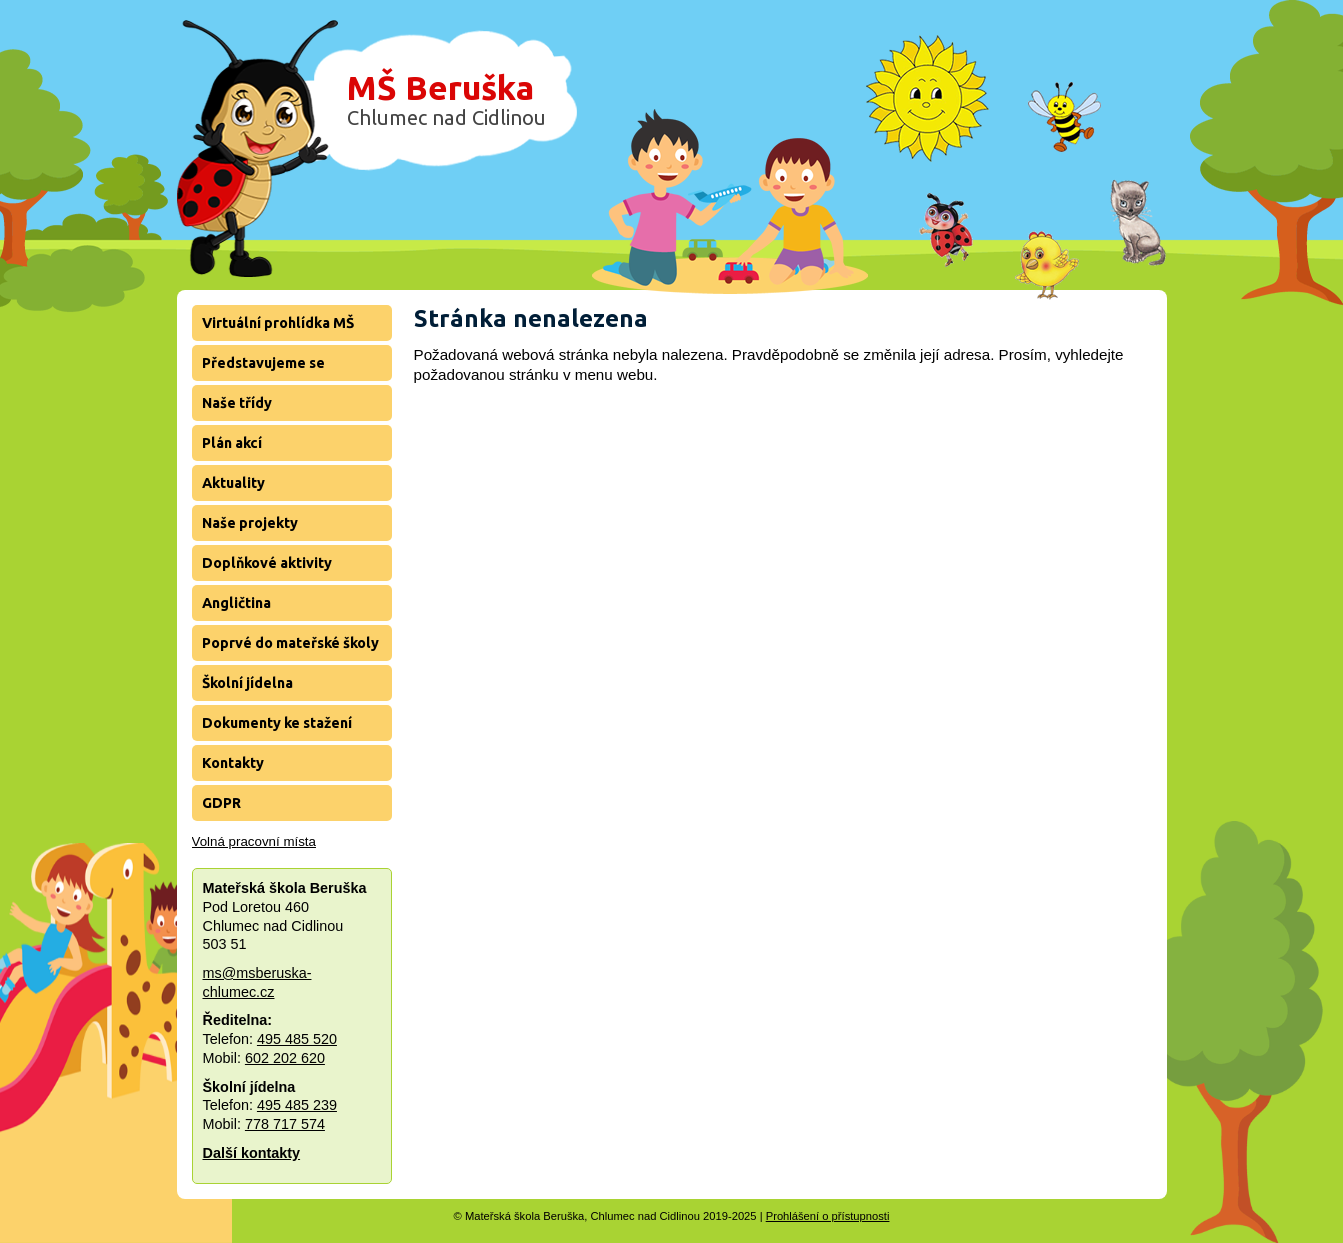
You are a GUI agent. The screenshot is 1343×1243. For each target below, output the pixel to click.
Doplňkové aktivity (267, 563)
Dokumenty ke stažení (277, 723)
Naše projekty (250, 523)
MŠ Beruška (446, 99)
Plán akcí (232, 443)
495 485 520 (297, 1039)
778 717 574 (285, 1124)
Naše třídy (237, 403)
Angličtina (236, 603)
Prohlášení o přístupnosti (828, 1216)
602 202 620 (285, 1058)
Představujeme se (263, 363)
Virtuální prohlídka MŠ (278, 323)
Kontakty (233, 763)
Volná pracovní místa (254, 841)
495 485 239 (297, 1105)
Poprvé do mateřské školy (290, 643)
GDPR (221, 803)
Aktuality (233, 483)
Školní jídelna (247, 683)
